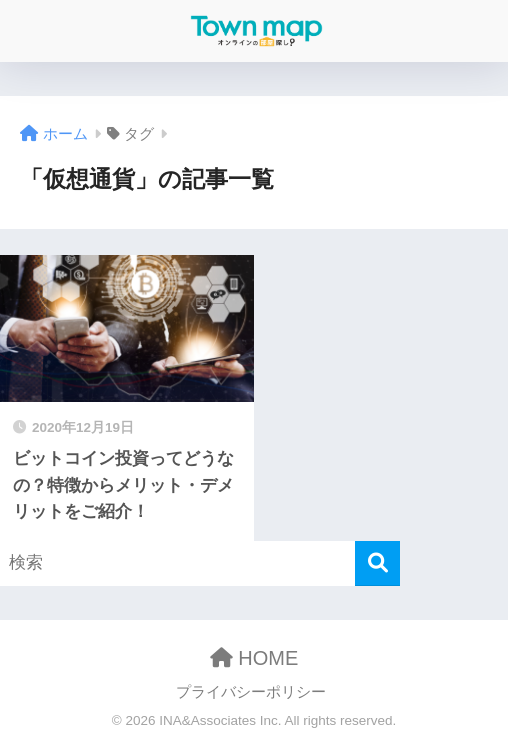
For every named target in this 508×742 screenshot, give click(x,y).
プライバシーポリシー (251, 692)
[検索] (377, 563)
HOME (254, 658)
